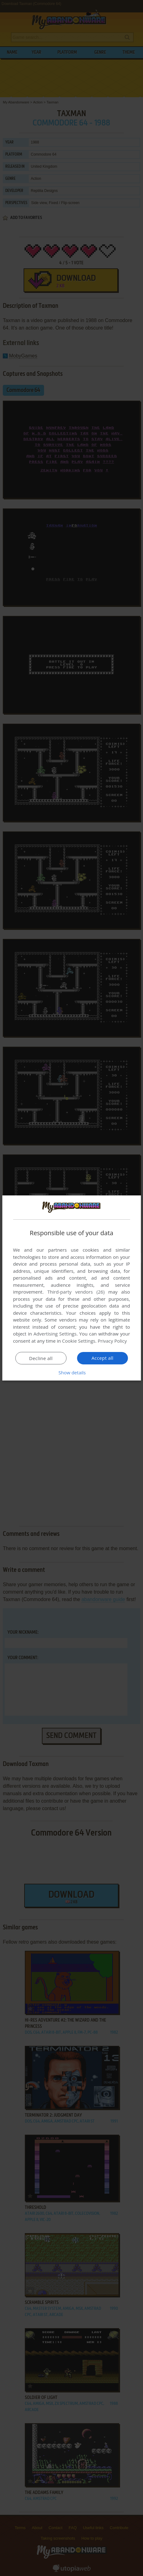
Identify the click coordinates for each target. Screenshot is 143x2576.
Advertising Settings (55, 1334)
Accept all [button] (103, 1358)
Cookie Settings (78, 1341)
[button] (71, 1372)
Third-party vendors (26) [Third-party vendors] (76, 1292)
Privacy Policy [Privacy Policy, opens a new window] (112, 1341)
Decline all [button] (41, 1358)
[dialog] (71, 1288)
